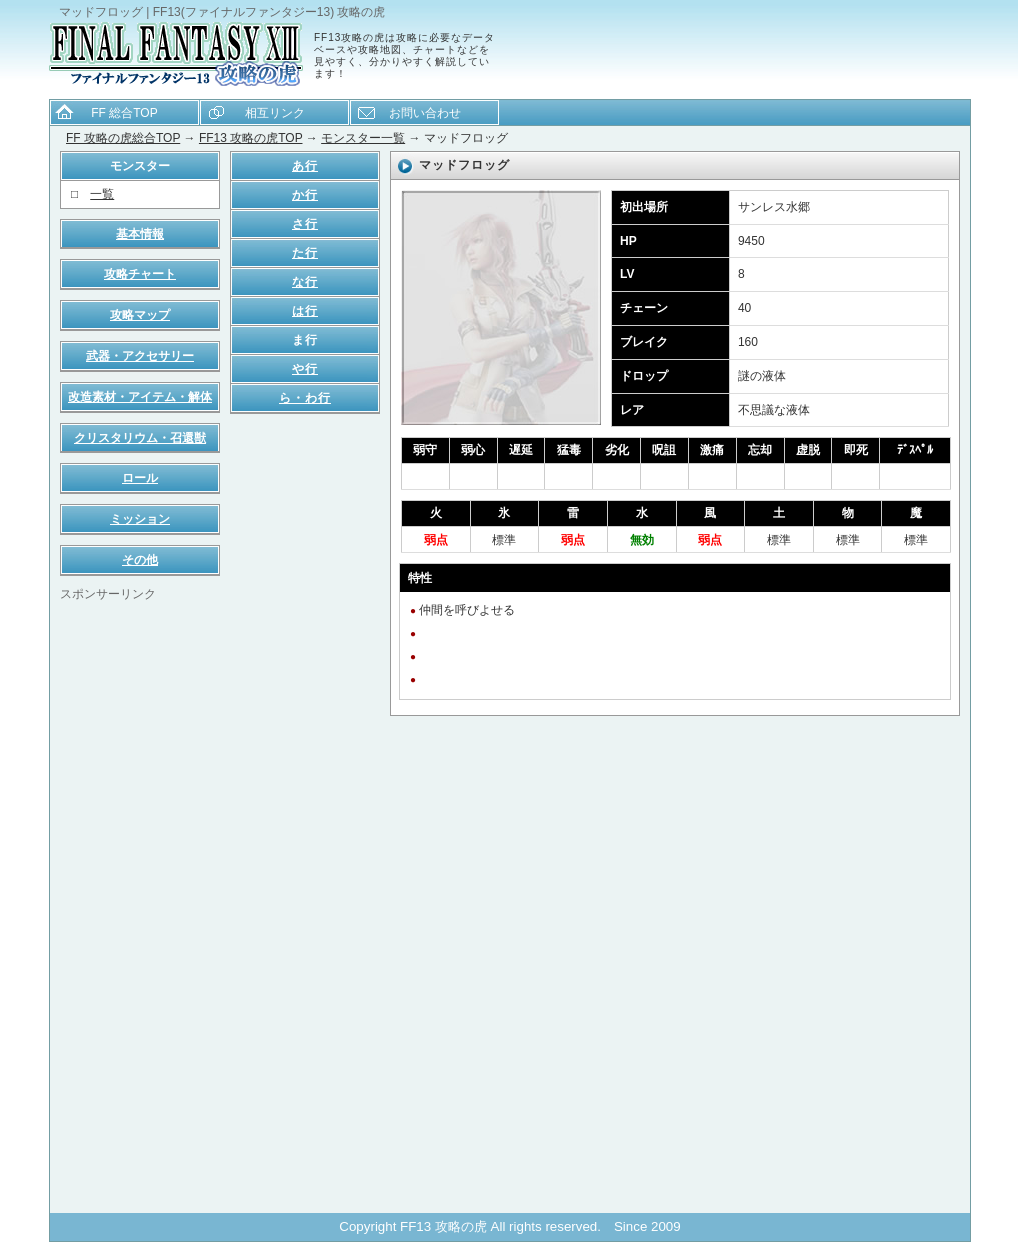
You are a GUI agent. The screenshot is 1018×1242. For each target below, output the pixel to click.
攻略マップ (140, 315)
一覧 (102, 194)
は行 (305, 311)
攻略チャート (140, 274)
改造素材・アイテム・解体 (140, 397)
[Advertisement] (140, 903)
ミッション (140, 519)
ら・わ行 (305, 398)
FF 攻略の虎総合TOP (123, 138)
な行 (305, 282)
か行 (305, 195)
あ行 (305, 166)
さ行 (305, 224)
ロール (140, 478)
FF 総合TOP (124, 113)
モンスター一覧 (363, 138)
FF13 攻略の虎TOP (251, 138)
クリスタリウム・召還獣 (140, 438)
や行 (305, 369)
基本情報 (140, 234)
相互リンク (275, 113)
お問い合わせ (425, 113)
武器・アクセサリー (140, 356)
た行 (305, 253)
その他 (140, 560)
